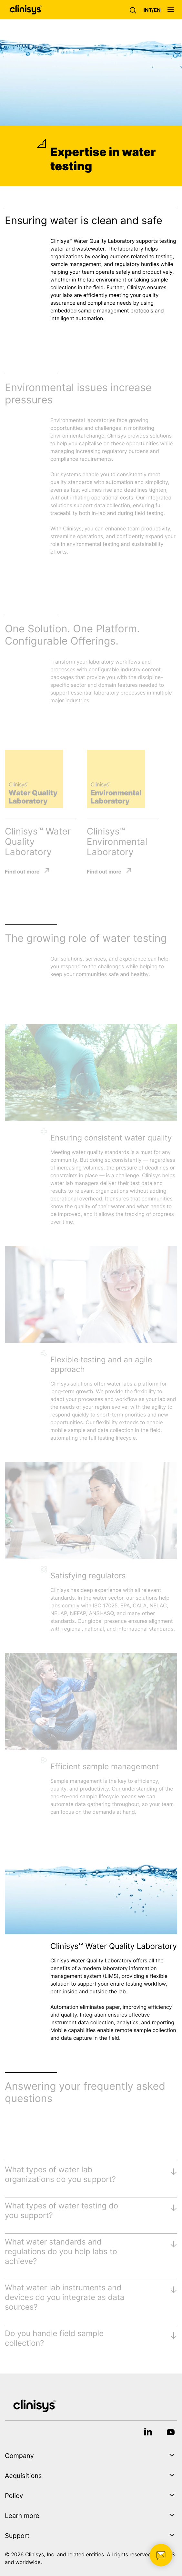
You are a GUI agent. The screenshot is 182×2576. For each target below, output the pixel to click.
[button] (134, 9)
